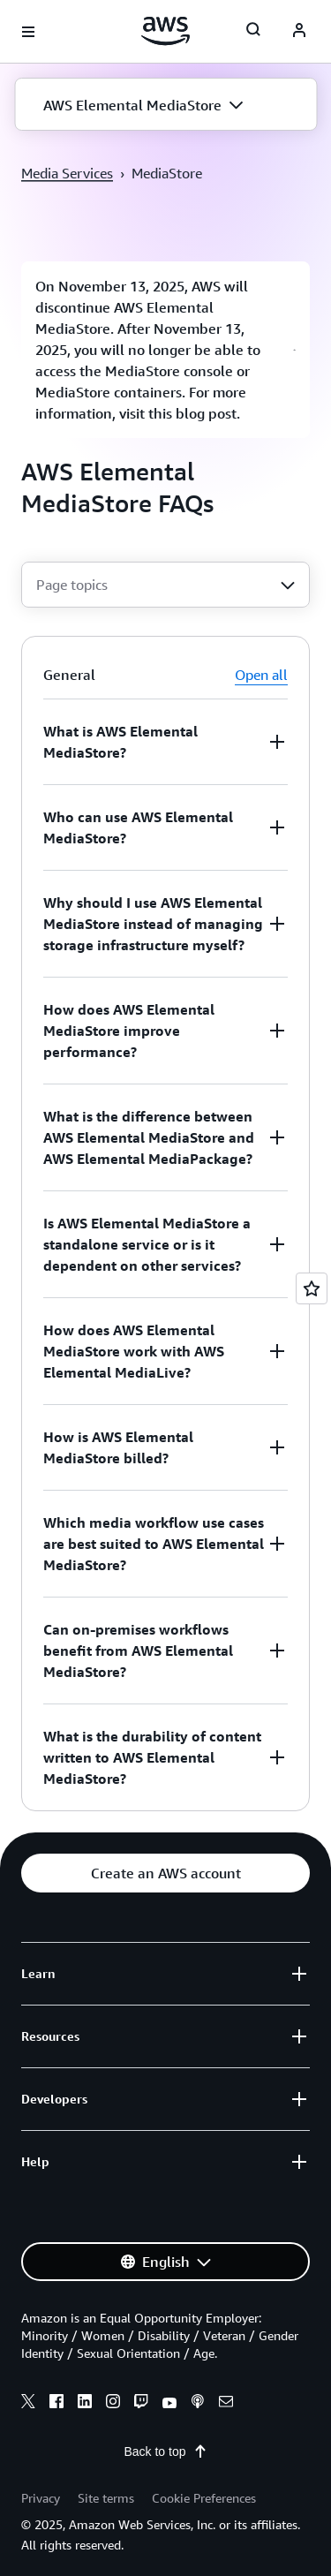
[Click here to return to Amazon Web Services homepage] (165, 31)
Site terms (106, 2497)
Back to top (165, 2451)
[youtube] (169, 2404)
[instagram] (113, 2404)
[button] (165, 105)
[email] (226, 2404)
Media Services (67, 173)
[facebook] (56, 2404)
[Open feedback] (311, 1288)
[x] (28, 2404)
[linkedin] (85, 2404)
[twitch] (141, 2404)
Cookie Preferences (204, 2497)
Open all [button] (261, 675)
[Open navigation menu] (28, 32)
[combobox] (165, 585)
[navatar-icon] (299, 31)
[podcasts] (198, 2404)
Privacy (40, 2497)
